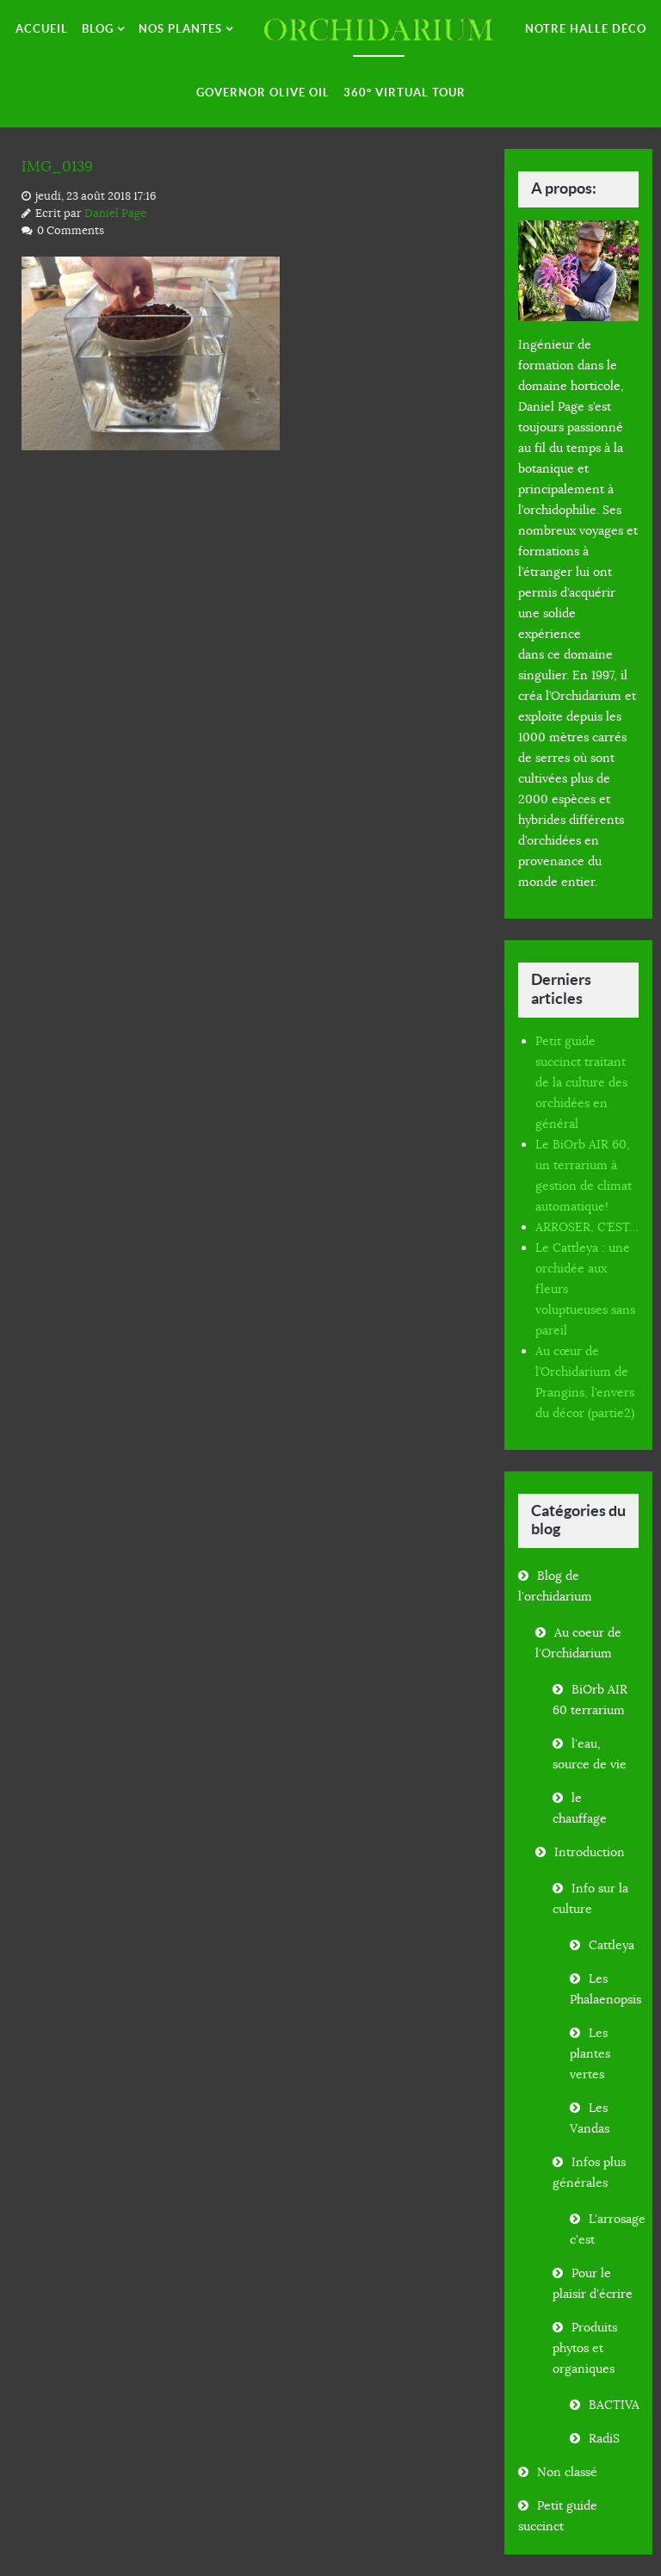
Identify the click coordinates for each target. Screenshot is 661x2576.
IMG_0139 (59, 166)
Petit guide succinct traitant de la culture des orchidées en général (581, 1082)
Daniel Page (115, 213)
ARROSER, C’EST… (587, 1227)
